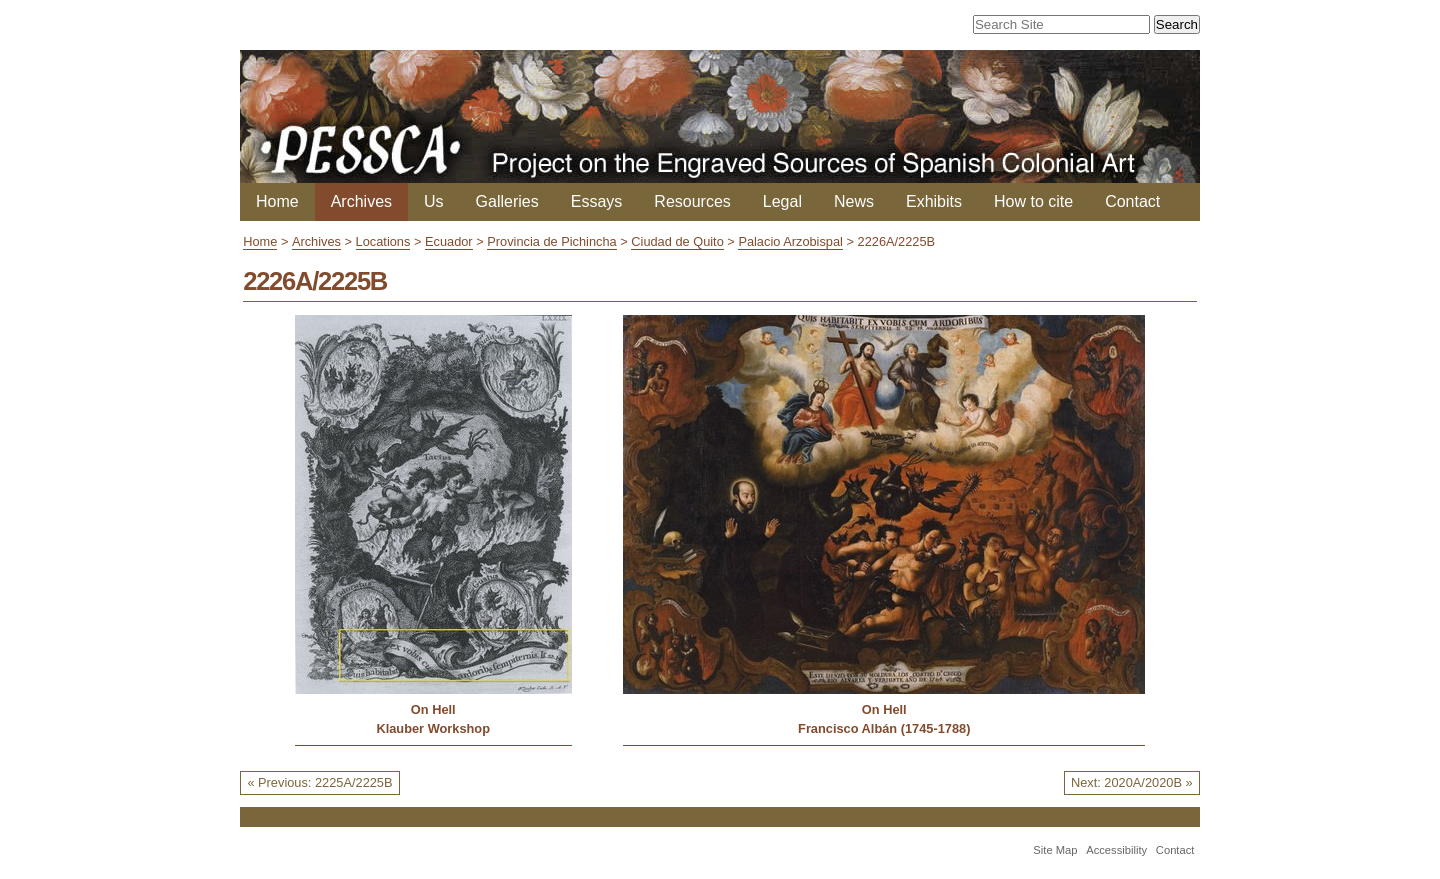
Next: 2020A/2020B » (1132, 782)
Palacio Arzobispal (790, 241)
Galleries (507, 201)
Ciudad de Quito (677, 241)
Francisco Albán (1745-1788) (884, 728)
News (854, 201)
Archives (361, 201)
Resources (692, 201)
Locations (383, 241)
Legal (782, 201)
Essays (597, 201)
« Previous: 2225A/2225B (319, 782)
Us (434, 201)
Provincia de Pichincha (551, 241)
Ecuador (449, 241)
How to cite (1033, 201)
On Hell (433, 709)
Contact (1132, 201)
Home (277, 201)
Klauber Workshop (433, 728)
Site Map (1055, 850)
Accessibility (1116, 850)
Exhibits (934, 201)
